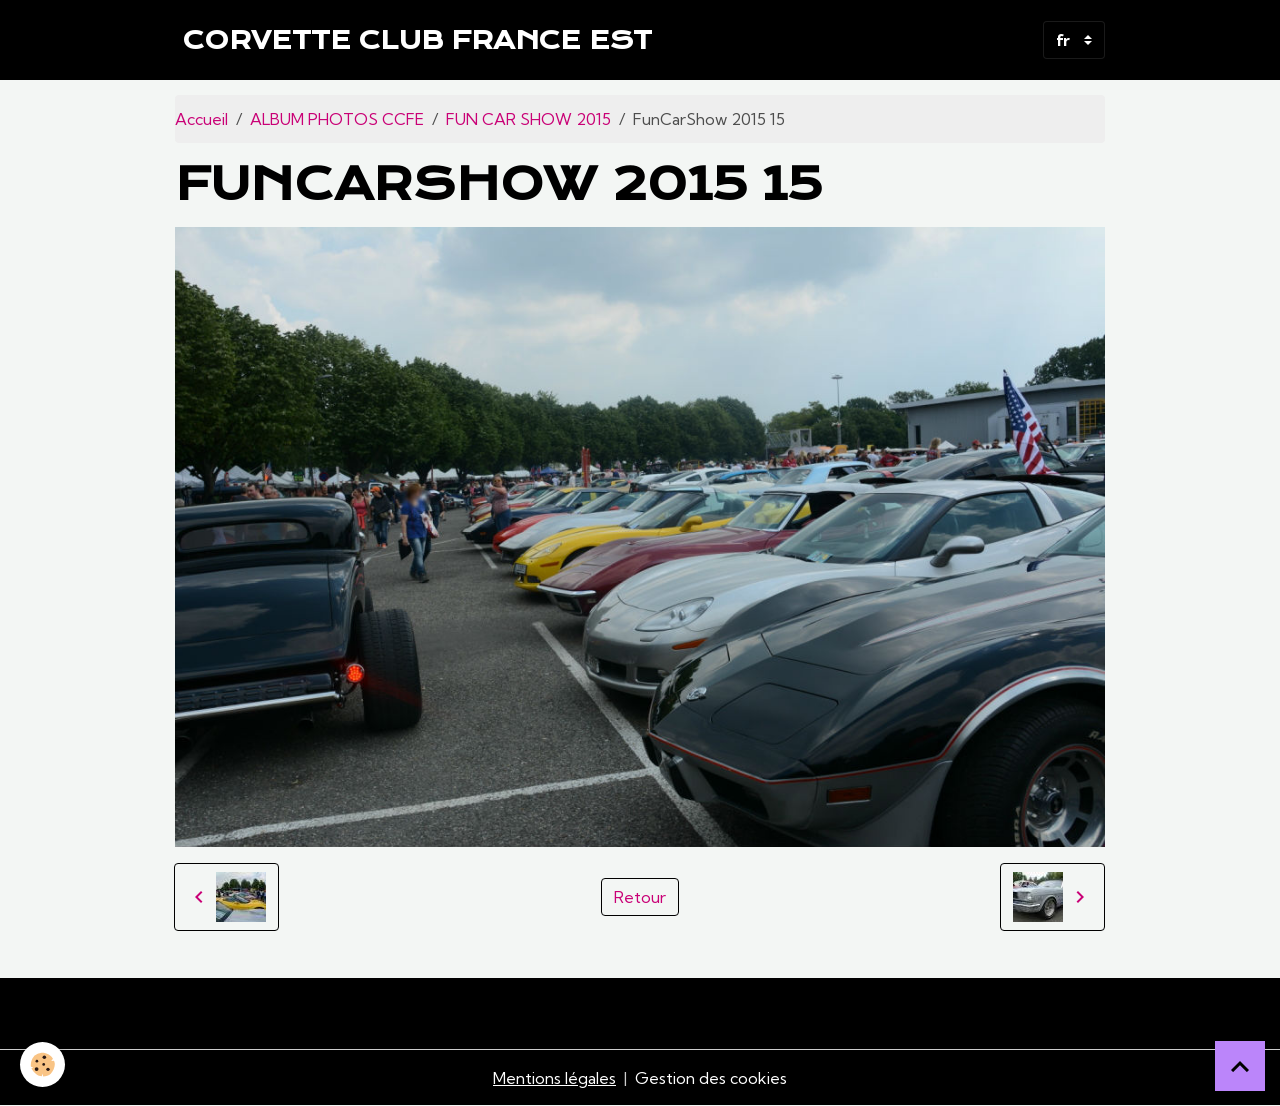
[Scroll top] (1240, 1066)
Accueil (201, 119)
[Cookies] (42, 1064)
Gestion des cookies (711, 1078)
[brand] (417, 40)
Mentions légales (554, 1078)
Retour (640, 897)
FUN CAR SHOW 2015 (528, 119)
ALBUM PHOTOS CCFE (337, 119)
